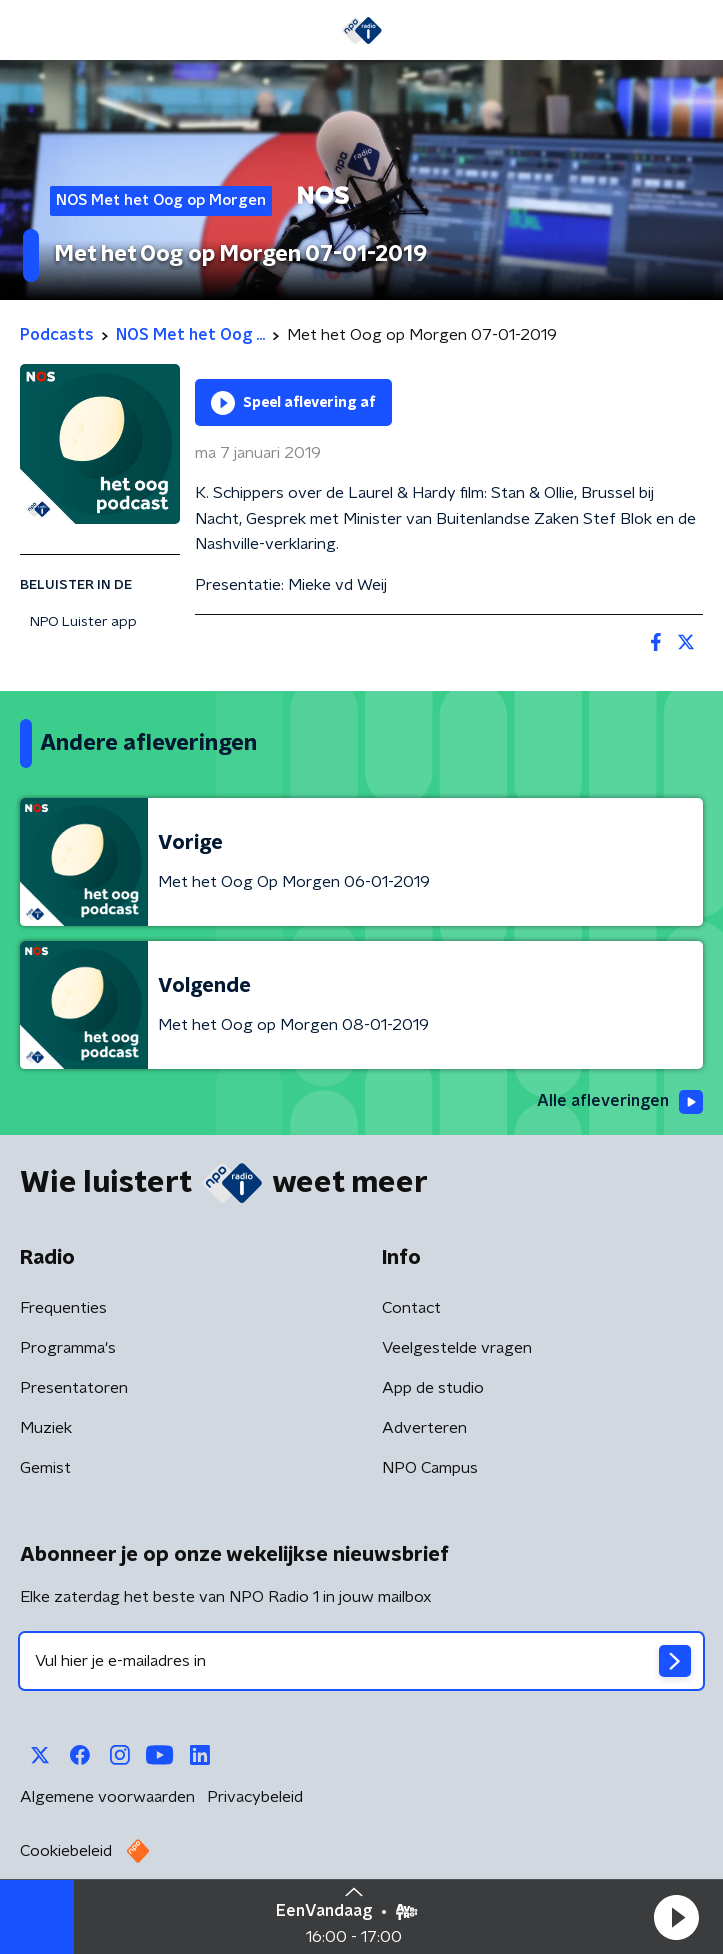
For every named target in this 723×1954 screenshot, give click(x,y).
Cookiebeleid (66, 1851)
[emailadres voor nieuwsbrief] (361, 1661)
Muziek (46, 1428)
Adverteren (424, 1428)
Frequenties (63, 1308)
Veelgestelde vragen (457, 1348)
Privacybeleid (255, 1797)
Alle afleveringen (620, 1102)
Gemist (45, 1468)
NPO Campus (430, 1468)
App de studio (433, 1388)
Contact (411, 1308)
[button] (676, 1917)
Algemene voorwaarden (107, 1797)
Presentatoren (74, 1388)
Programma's (68, 1348)
